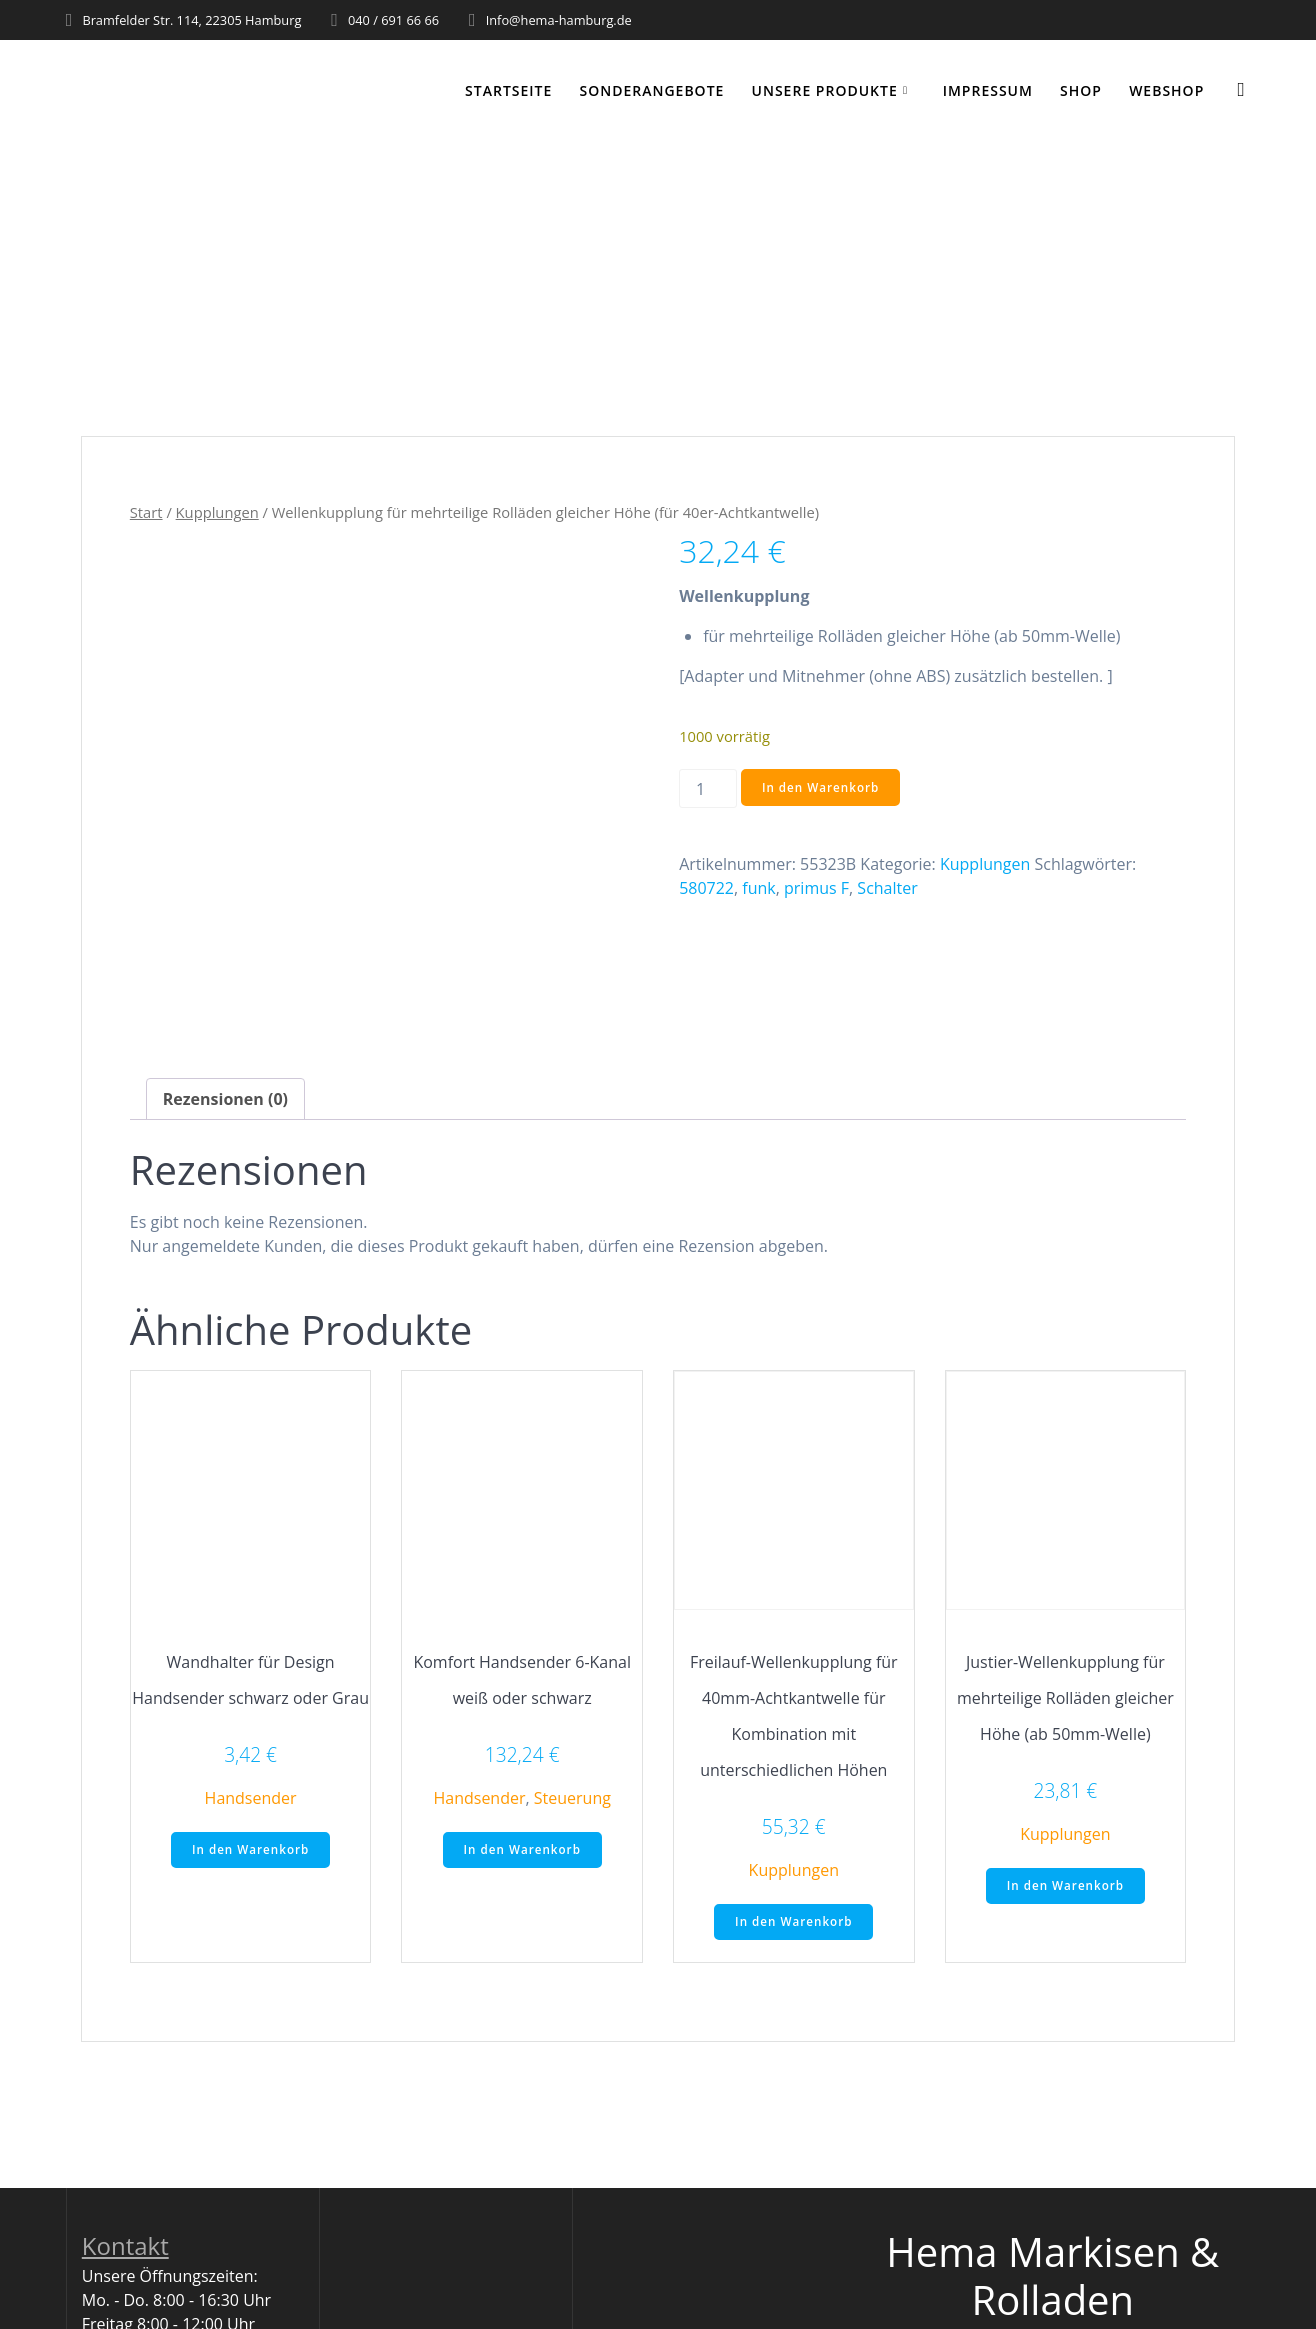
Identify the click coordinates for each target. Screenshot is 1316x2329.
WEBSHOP (1166, 90)
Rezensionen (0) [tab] (225, 1099)
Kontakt (125, 2247)
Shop (1081, 90)
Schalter (887, 888)
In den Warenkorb (822, 787)
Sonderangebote (652, 90)
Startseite (508, 90)
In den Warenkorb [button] (250, 1850)
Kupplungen (217, 512)
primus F (816, 888)
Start (146, 512)
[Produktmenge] (708, 788)
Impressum (988, 90)
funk (758, 888)
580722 (706, 888)
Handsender (251, 1798)
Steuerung (572, 1798)
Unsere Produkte (825, 90)
